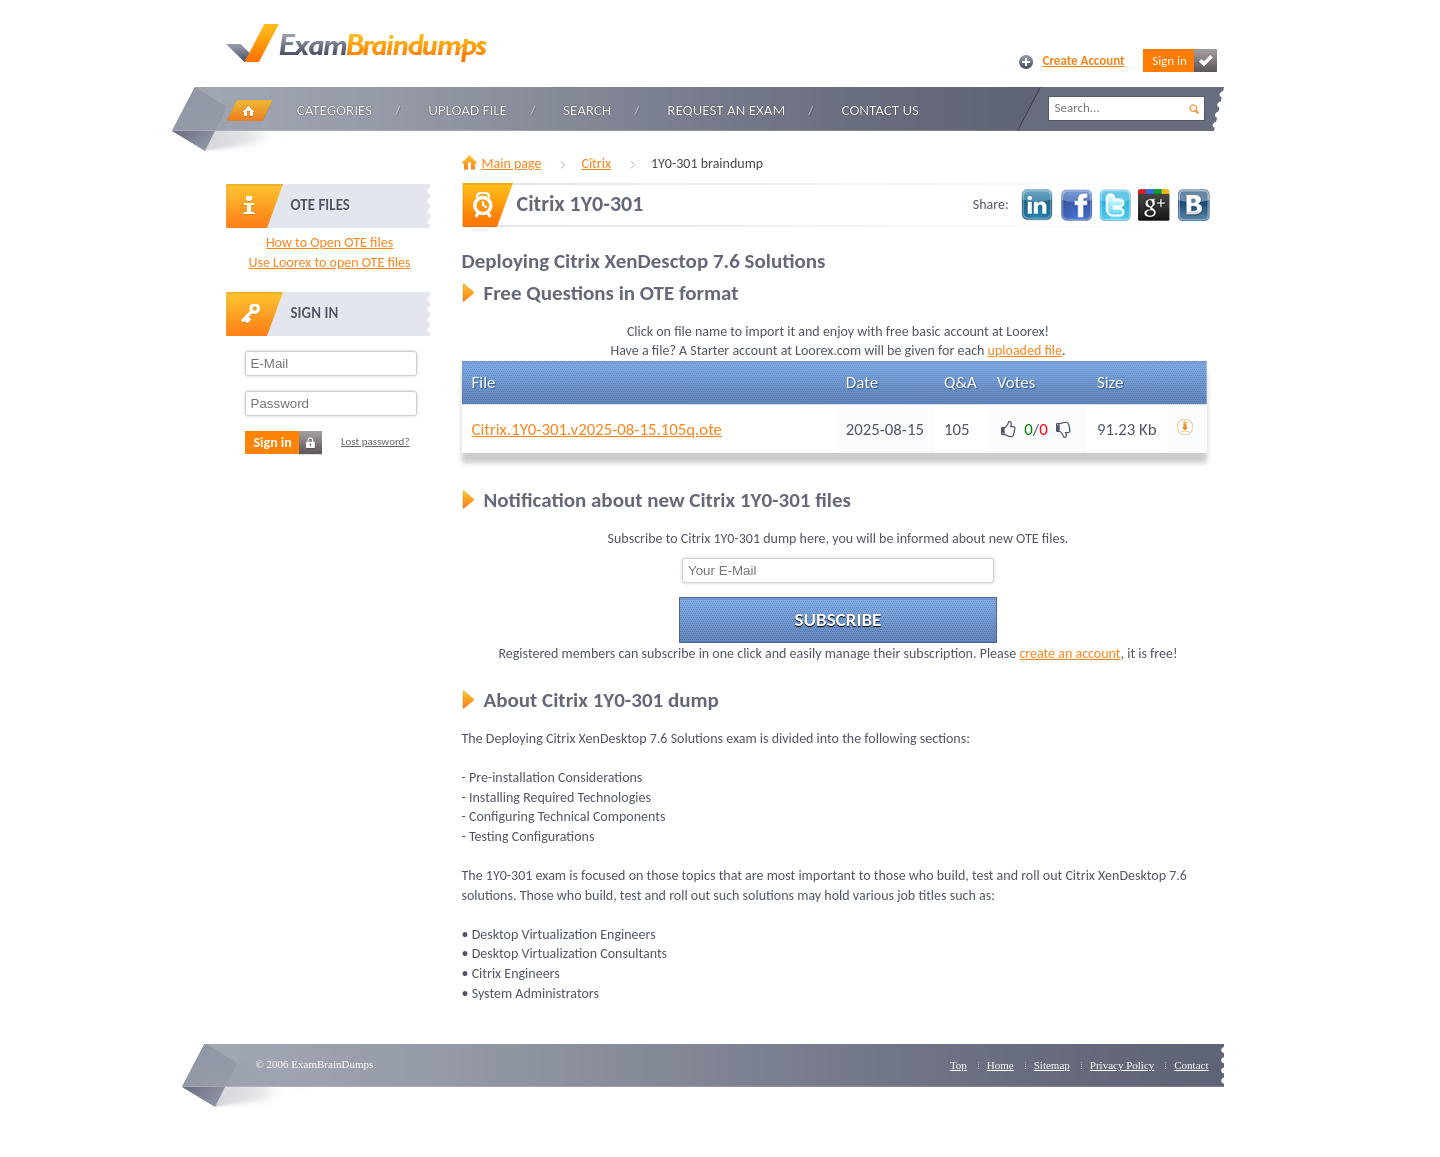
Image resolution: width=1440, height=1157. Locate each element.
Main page (512, 163)
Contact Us (880, 110)
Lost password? (375, 441)
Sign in (1184, 60)
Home (249, 110)
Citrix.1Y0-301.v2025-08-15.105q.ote (597, 429)
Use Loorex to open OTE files (329, 262)
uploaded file (1025, 350)
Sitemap (1052, 1065)
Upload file (467, 110)
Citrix (596, 163)
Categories (334, 110)
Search (587, 110)
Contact (1191, 1065)
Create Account (1084, 60)
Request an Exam (726, 110)
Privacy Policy (1122, 1065)
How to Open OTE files (329, 242)
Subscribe (838, 619)
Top (958, 1065)
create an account (1069, 653)
